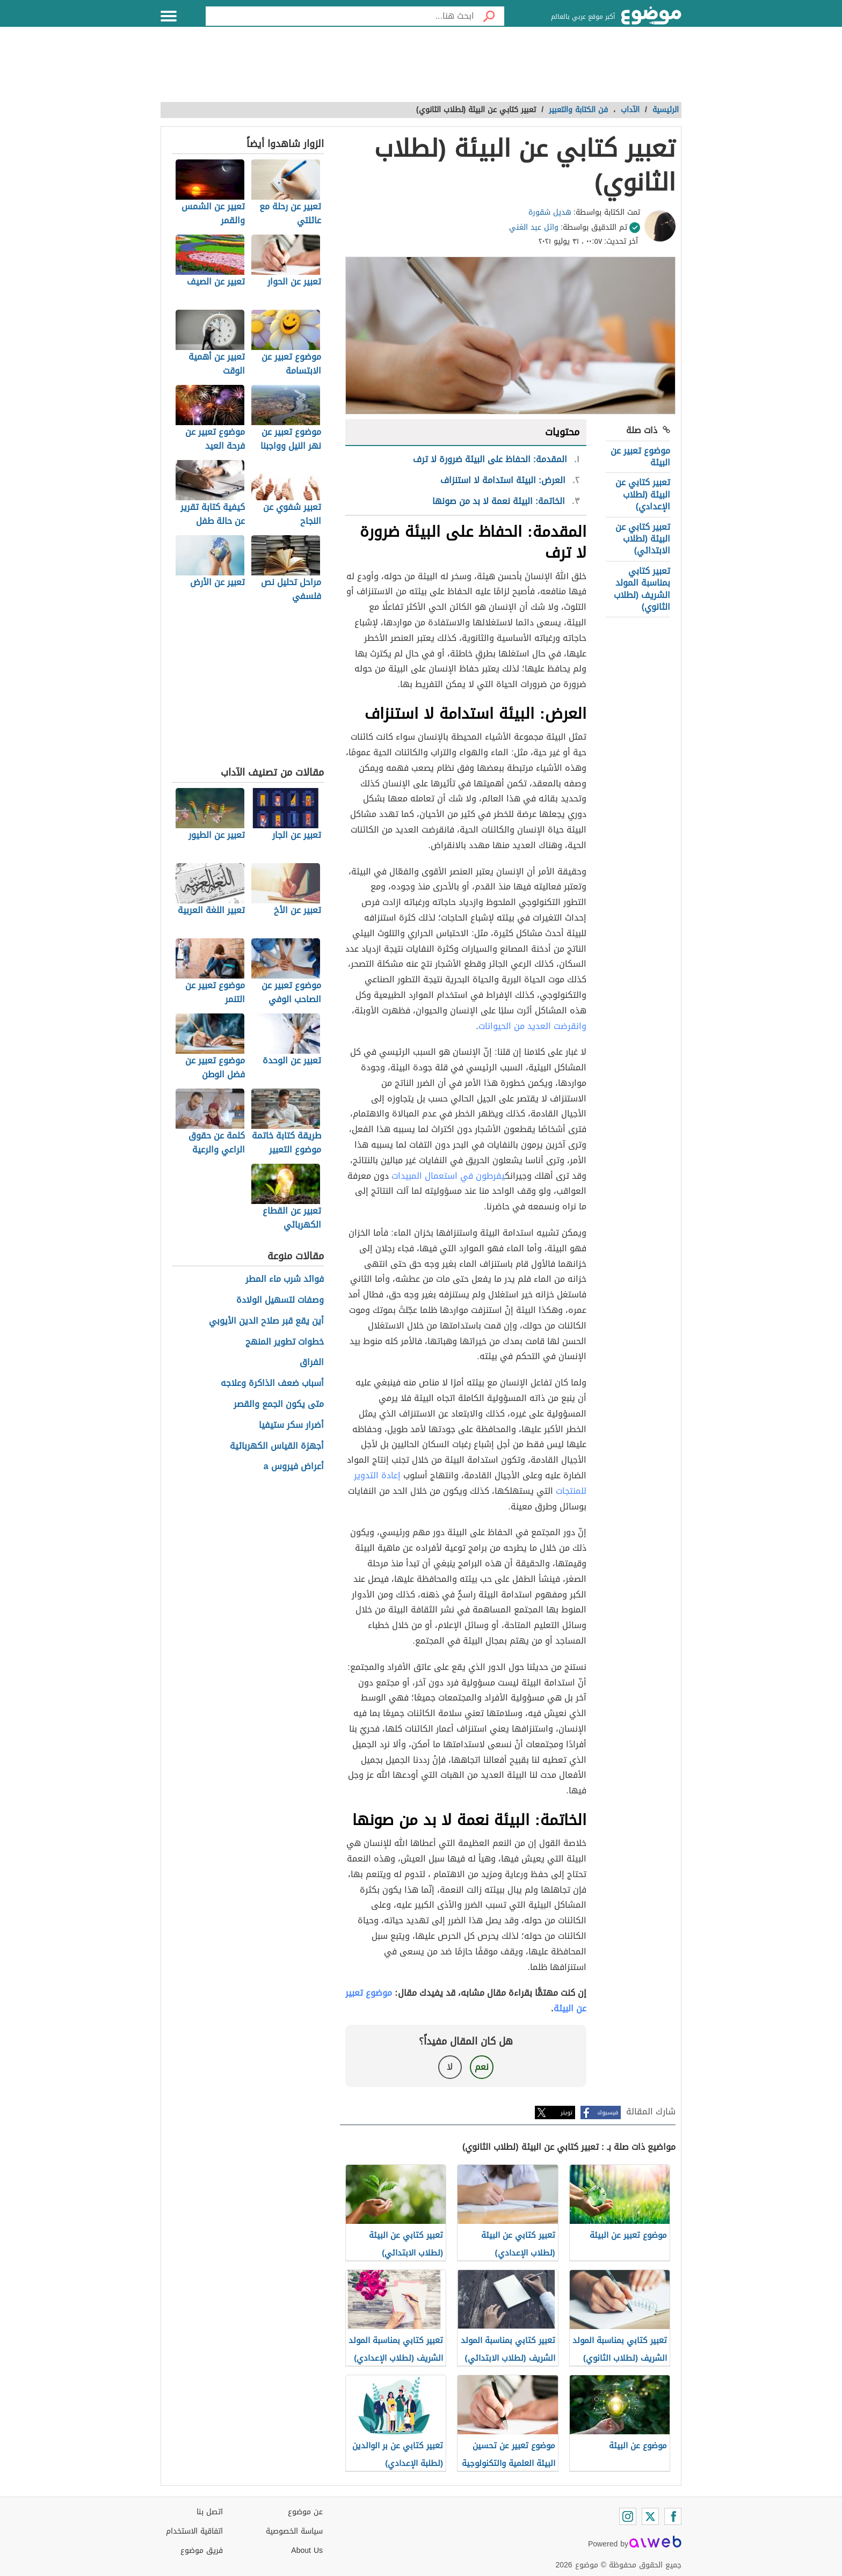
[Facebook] (672, 2516)
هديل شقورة (549, 212)
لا (450, 2067)
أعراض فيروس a (294, 1467)
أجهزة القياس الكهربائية (277, 1446)
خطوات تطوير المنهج (284, 1342)
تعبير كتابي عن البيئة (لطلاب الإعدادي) (642, 494)
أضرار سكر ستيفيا (291, 1425)
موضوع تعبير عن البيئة (640, 456)
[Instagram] (627, 2516)
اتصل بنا (210, 2512)
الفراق (312, 1362)
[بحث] (489, 16)
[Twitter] (650, 2516)
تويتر (566, 2112)
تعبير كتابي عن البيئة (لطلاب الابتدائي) (642, 539)
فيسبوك (607, 2112)
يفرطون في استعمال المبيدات (448, 1175)
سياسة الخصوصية (294, 2531)
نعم (482, 2067)
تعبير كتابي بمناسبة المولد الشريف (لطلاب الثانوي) (642, 589)
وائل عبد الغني (533, 227)
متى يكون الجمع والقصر (279, 1404)
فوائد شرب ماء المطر (284, 1279)
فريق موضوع (201, 2550)
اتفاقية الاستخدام (194, 2531)
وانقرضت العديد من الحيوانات (532, 1026)
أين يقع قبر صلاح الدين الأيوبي (266, 1321)
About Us (307, 2550)
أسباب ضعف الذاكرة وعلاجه (272, 1383)
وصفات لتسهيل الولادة (280, 1300)
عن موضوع (305, 2512)
